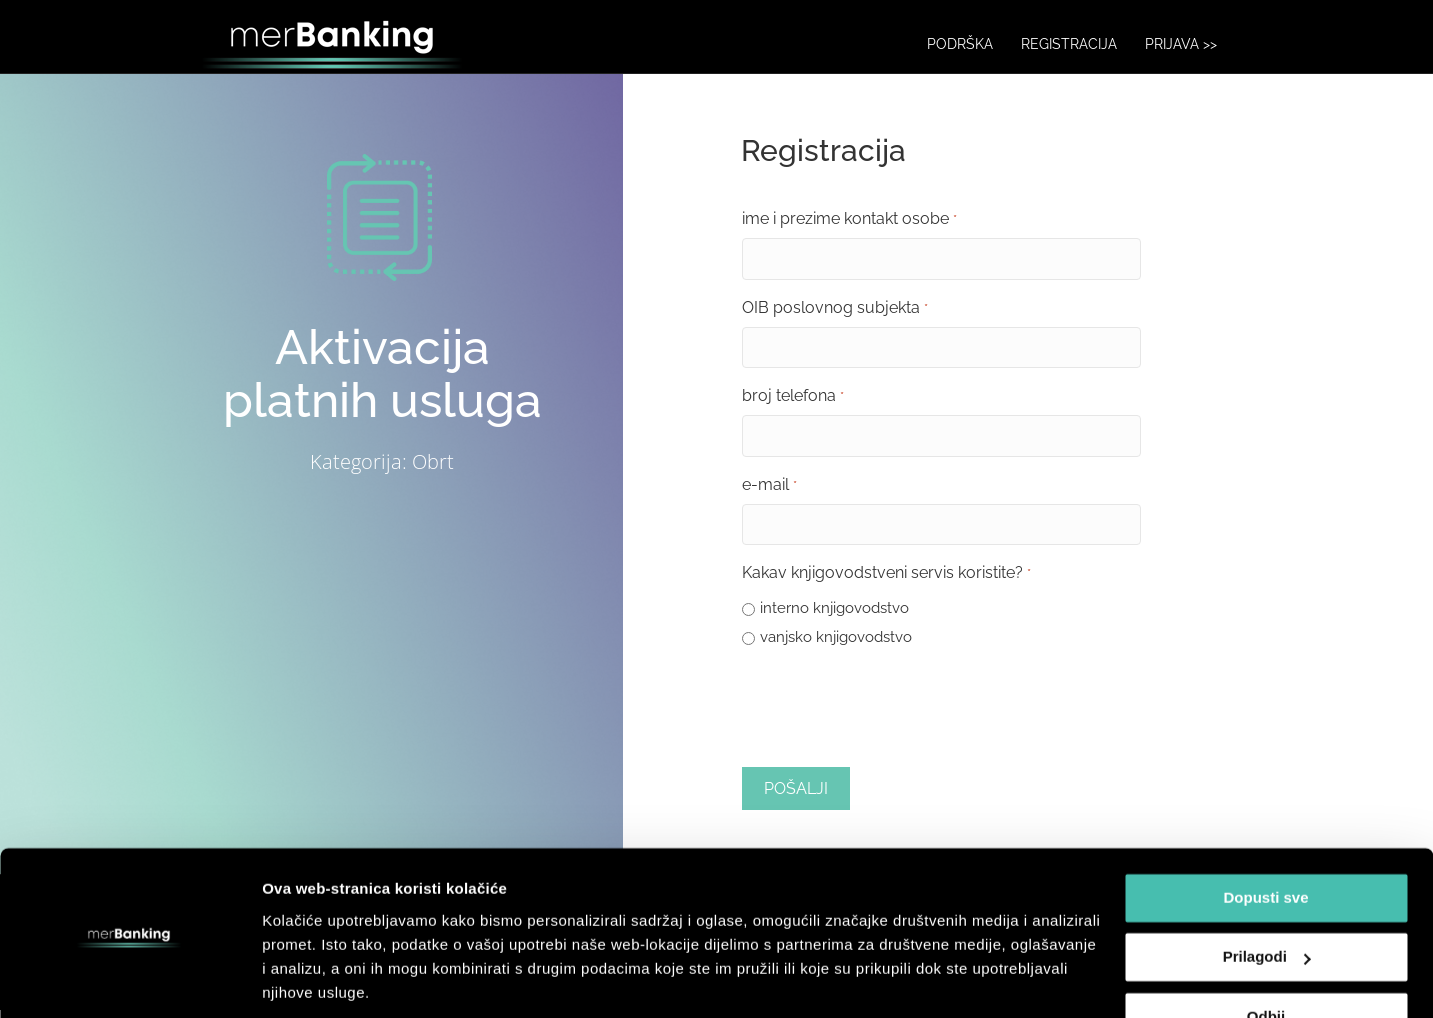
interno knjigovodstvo (834, 616)
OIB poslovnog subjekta (834, 322)
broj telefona (792, 408)
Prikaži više (303, 978)
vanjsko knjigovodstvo (836, 645)
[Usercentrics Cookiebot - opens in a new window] (129, 979)
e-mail (769, 495)
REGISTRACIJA (1089, 44)
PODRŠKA (980, 44)
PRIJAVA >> (1201, 44)
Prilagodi (1267, 887)
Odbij (1266, 947)
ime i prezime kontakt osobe (849, 235)
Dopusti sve (1265, 828)
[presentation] (894, 714)
